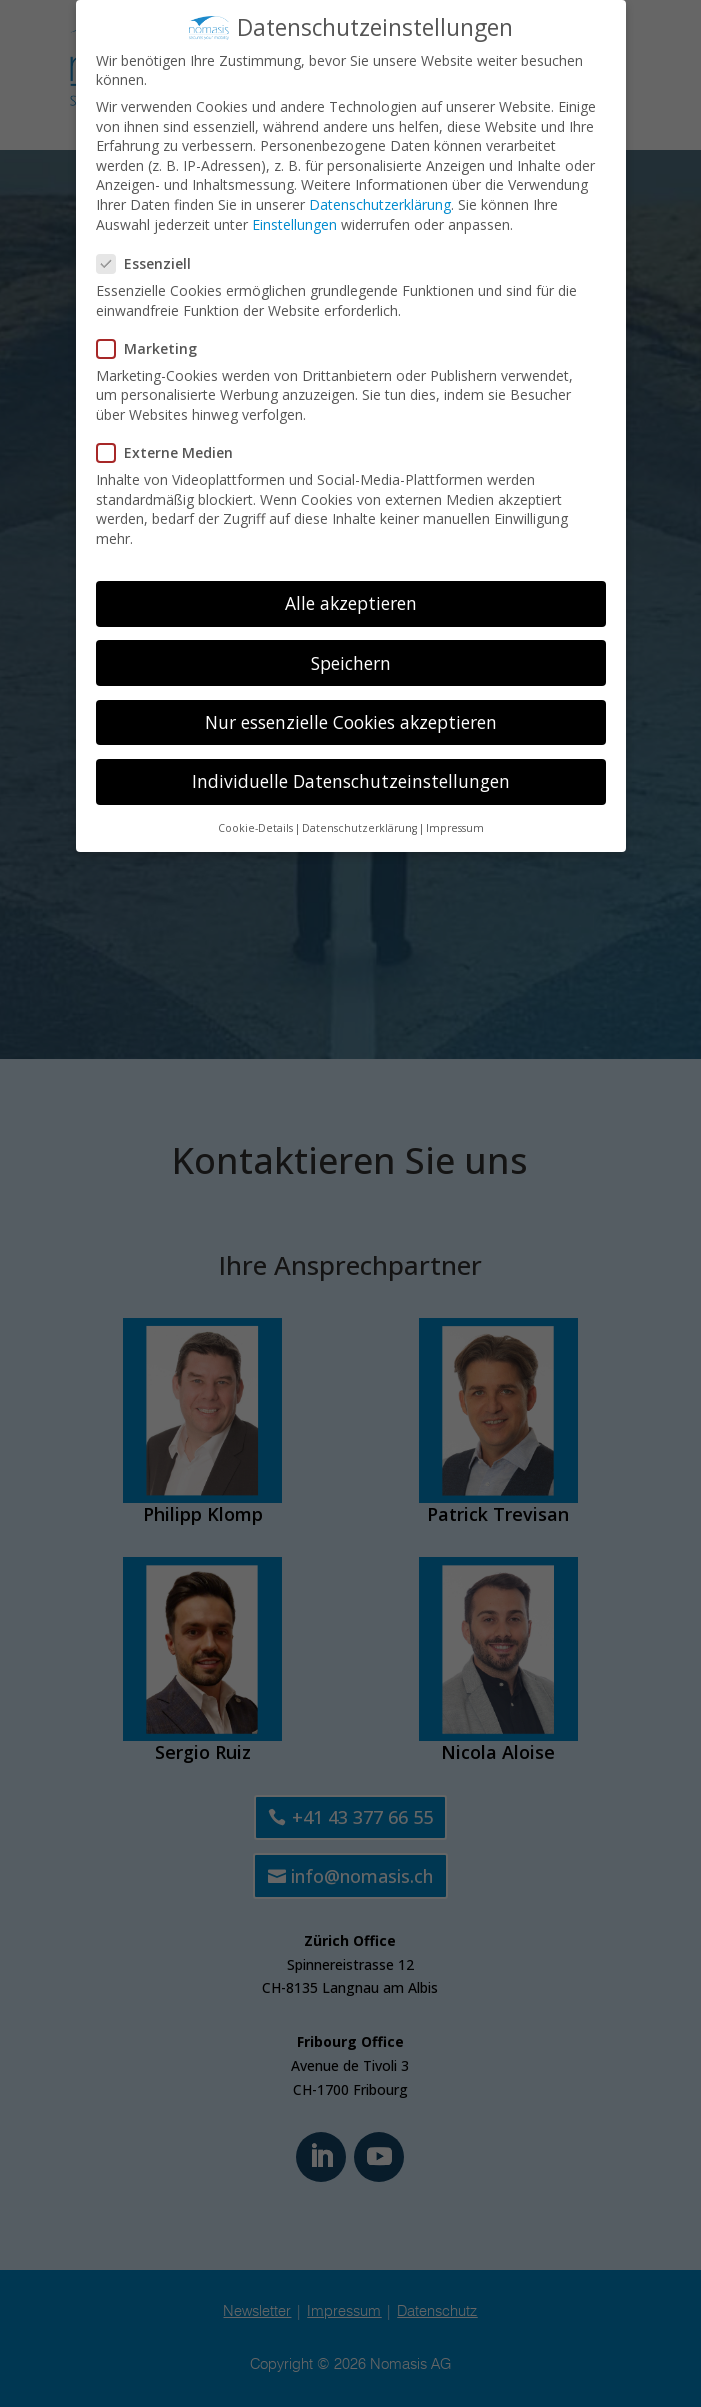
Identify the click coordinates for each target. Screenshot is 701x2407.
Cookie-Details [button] (255, 823)
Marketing (155, 343)
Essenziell (152, 258)
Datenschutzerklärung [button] (359, 823)
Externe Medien (173, 447)
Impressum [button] (455, 823)
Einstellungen (294, 219)
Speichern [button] (351, 658)
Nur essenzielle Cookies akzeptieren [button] (351, 717)
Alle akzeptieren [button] (351, 599)
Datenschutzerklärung (380, 199)
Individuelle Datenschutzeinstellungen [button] (351, 776)
